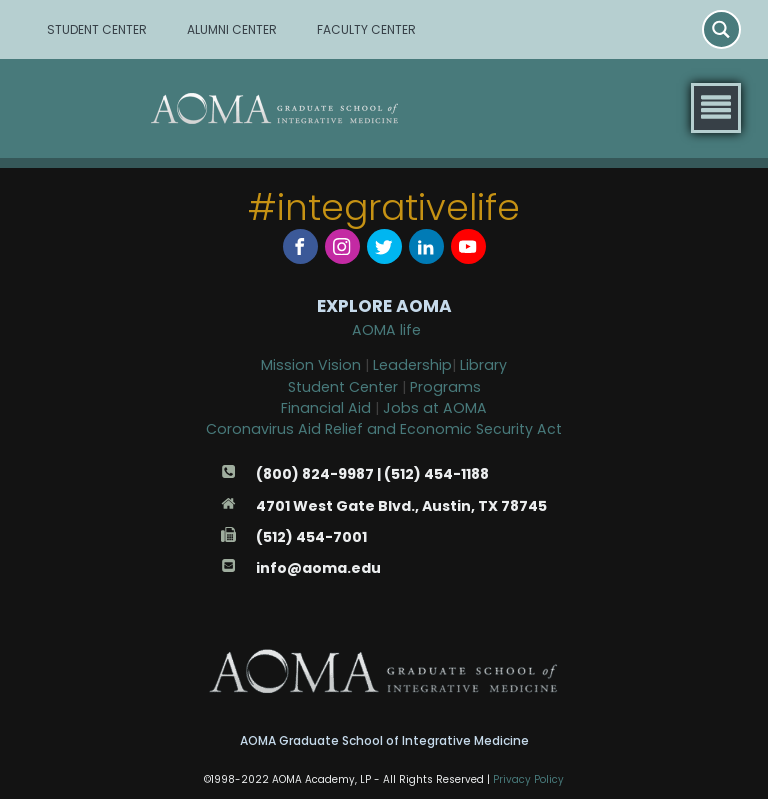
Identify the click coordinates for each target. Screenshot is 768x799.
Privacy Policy (528, 779)
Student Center (343, 387)
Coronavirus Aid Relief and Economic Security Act (384, 429)
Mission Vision (311, 365)
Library (483, 365)
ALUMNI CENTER (232, 29)
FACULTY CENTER (366, 29)
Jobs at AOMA (435, 408)
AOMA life (386, 330)
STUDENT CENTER (97, 29)
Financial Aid (328, 408)
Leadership (412, 365)
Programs (445, 387)
